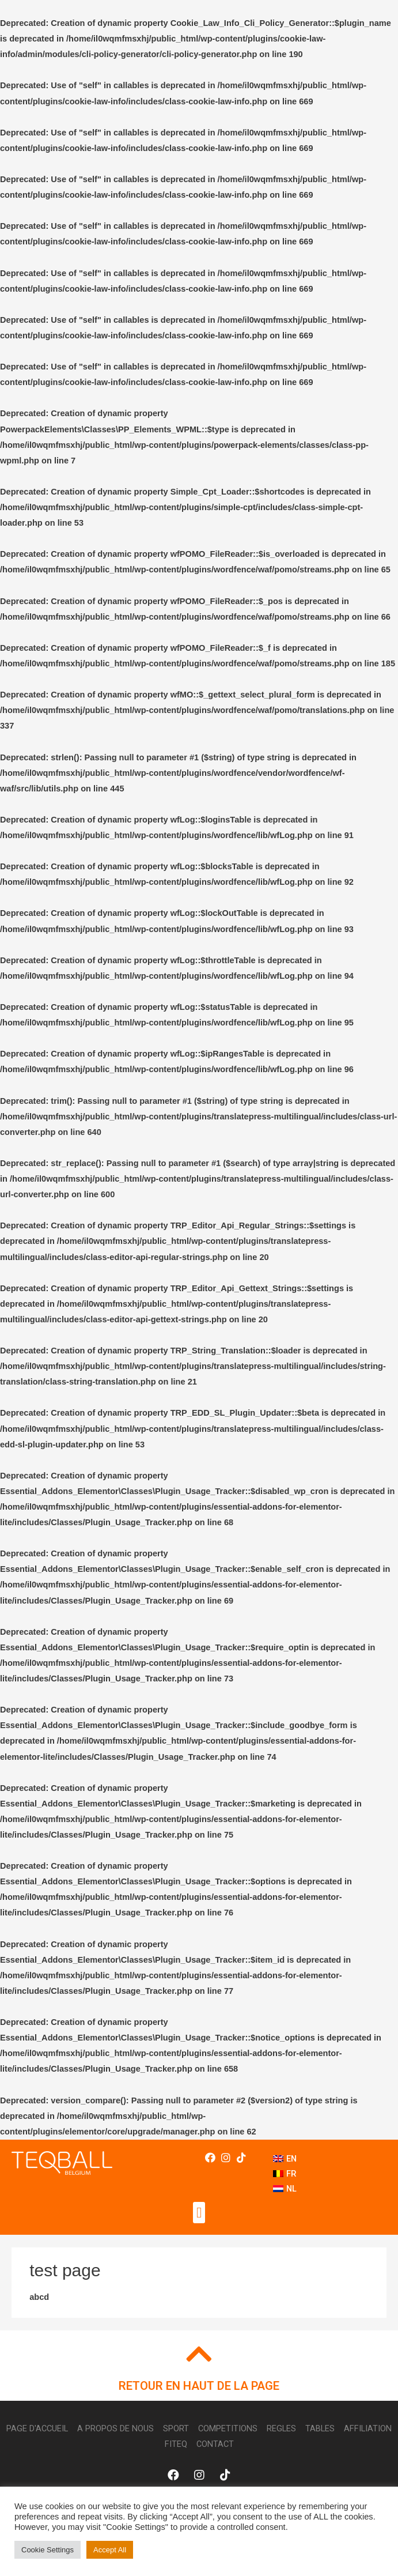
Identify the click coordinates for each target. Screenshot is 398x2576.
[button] (199, 2213)
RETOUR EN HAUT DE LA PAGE (199, 2386)
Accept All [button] (109, 2549)
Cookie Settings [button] (47, 2549)
